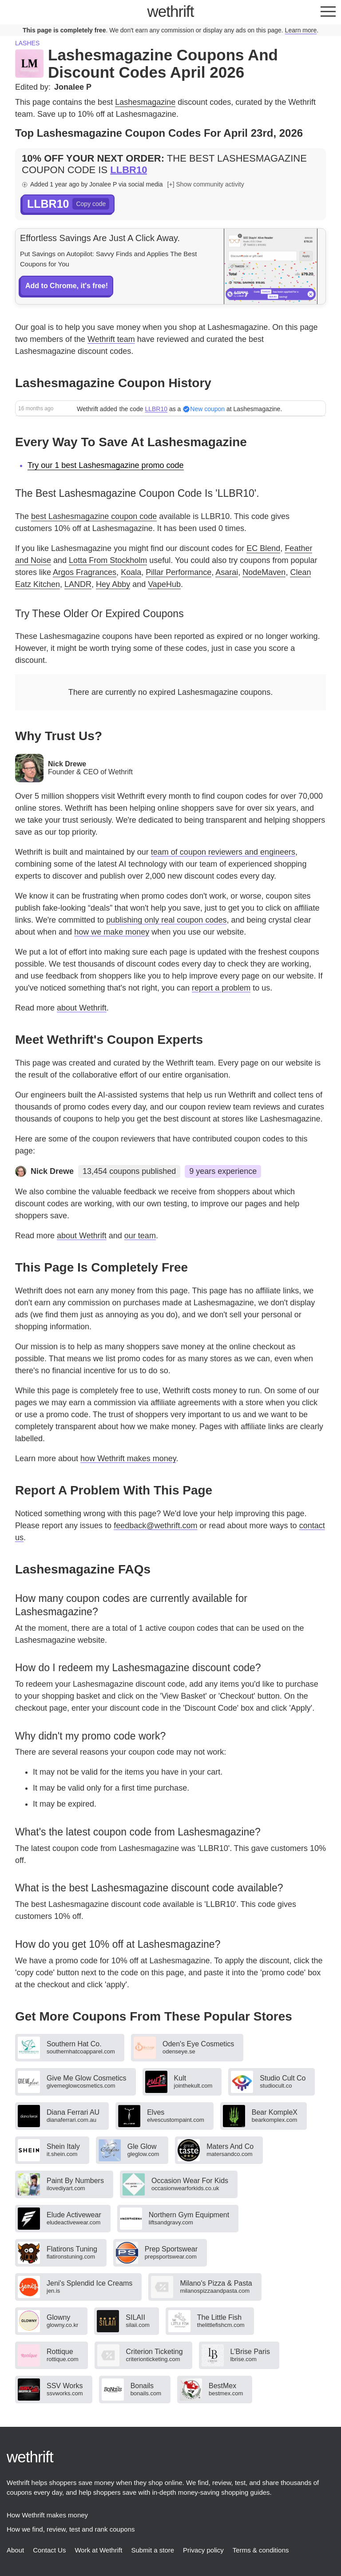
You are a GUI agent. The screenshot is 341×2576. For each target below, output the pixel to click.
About (15, 2550)
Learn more (301, 30)
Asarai (226, 572)
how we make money (111, 931)
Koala (131, 572)
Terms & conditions (261, 2550)
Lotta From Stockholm (108, 560)
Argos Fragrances (84, 572)
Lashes (27, 43)
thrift (170, 11)
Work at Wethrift (98, 2550)
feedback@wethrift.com (155, 1525)
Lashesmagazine (145, 102)
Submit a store (152, 2550)
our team (140, 1235)
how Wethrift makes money (128, 1458)
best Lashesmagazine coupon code (94, 516)
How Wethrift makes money (47, 2515)
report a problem (221, 987)
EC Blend (263, 548)
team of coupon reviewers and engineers (223, 852)
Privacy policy (203, 2550)
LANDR (77, 584)
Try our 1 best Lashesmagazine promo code (106, 465)
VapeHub (164, 584)
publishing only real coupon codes (166, 919)
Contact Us (49, 2550)
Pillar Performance (178, 572)
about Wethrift (82, 1007)
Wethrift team (111, 339)
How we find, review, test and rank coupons (71, 2529)
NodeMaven (263, 572)
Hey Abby (113, 584)
